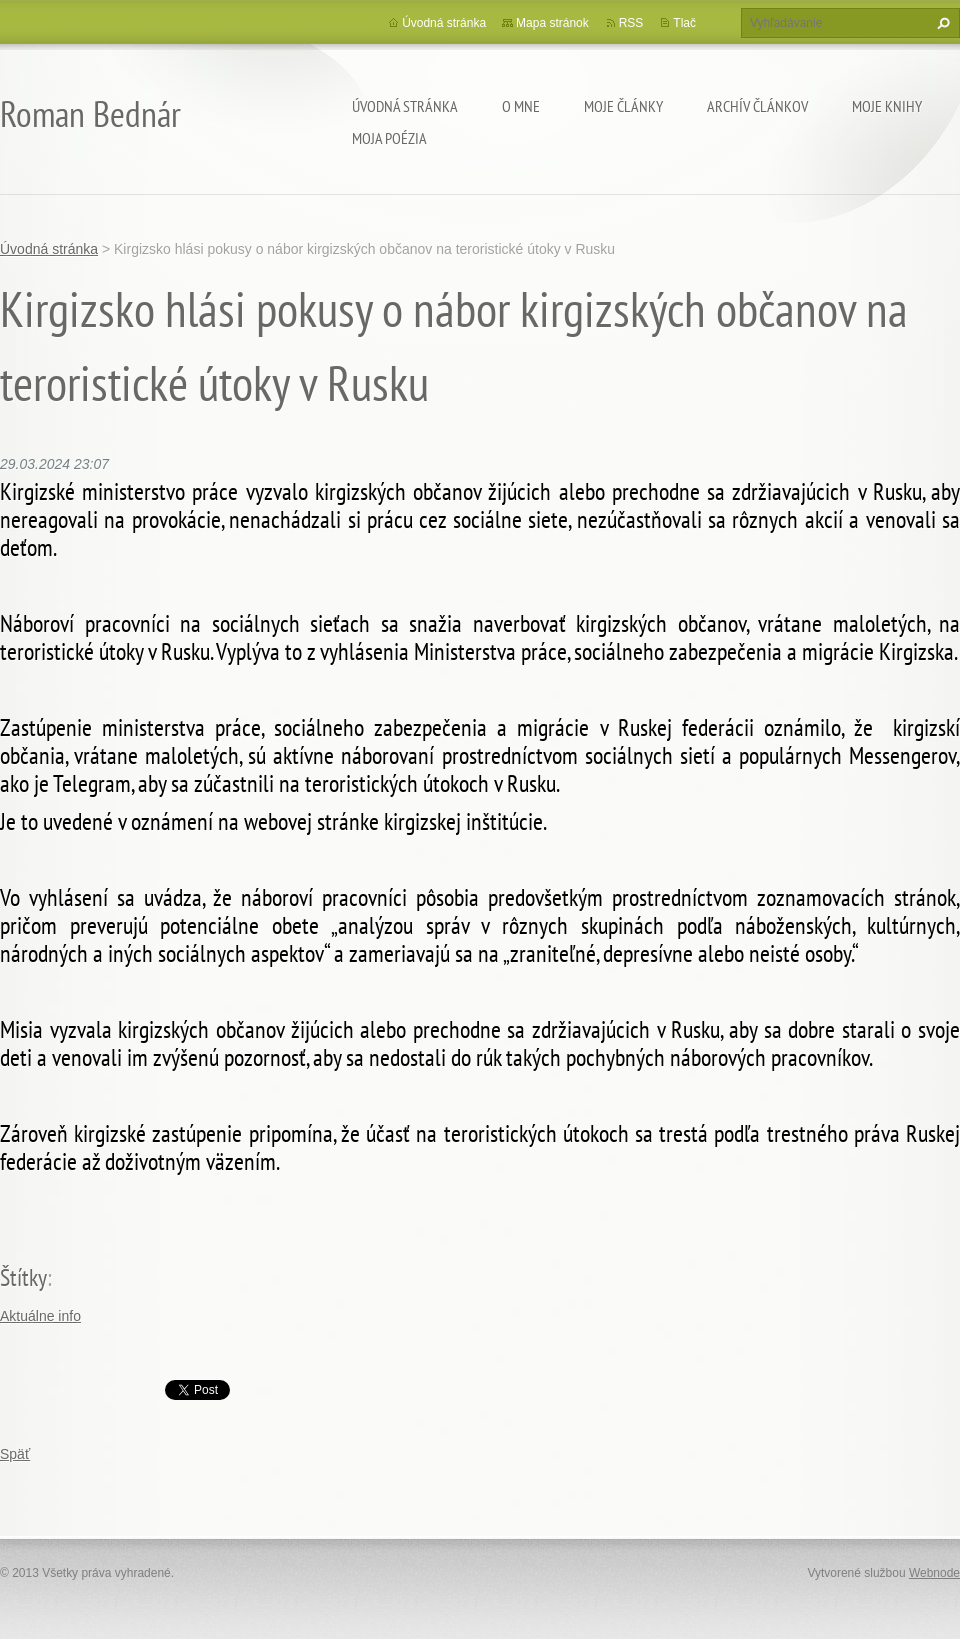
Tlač (684, 23)
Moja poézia (389, 138)
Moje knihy (887, 106)
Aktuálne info (40, 1316)
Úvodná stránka (405, 106)
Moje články (623, 106)
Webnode (934, 1573)
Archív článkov (757, 106)
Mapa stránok (552, 23)
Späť (15, 1454)
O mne (521, 106)
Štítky (23, 1277)
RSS (631, 23)
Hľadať (941, 23)
